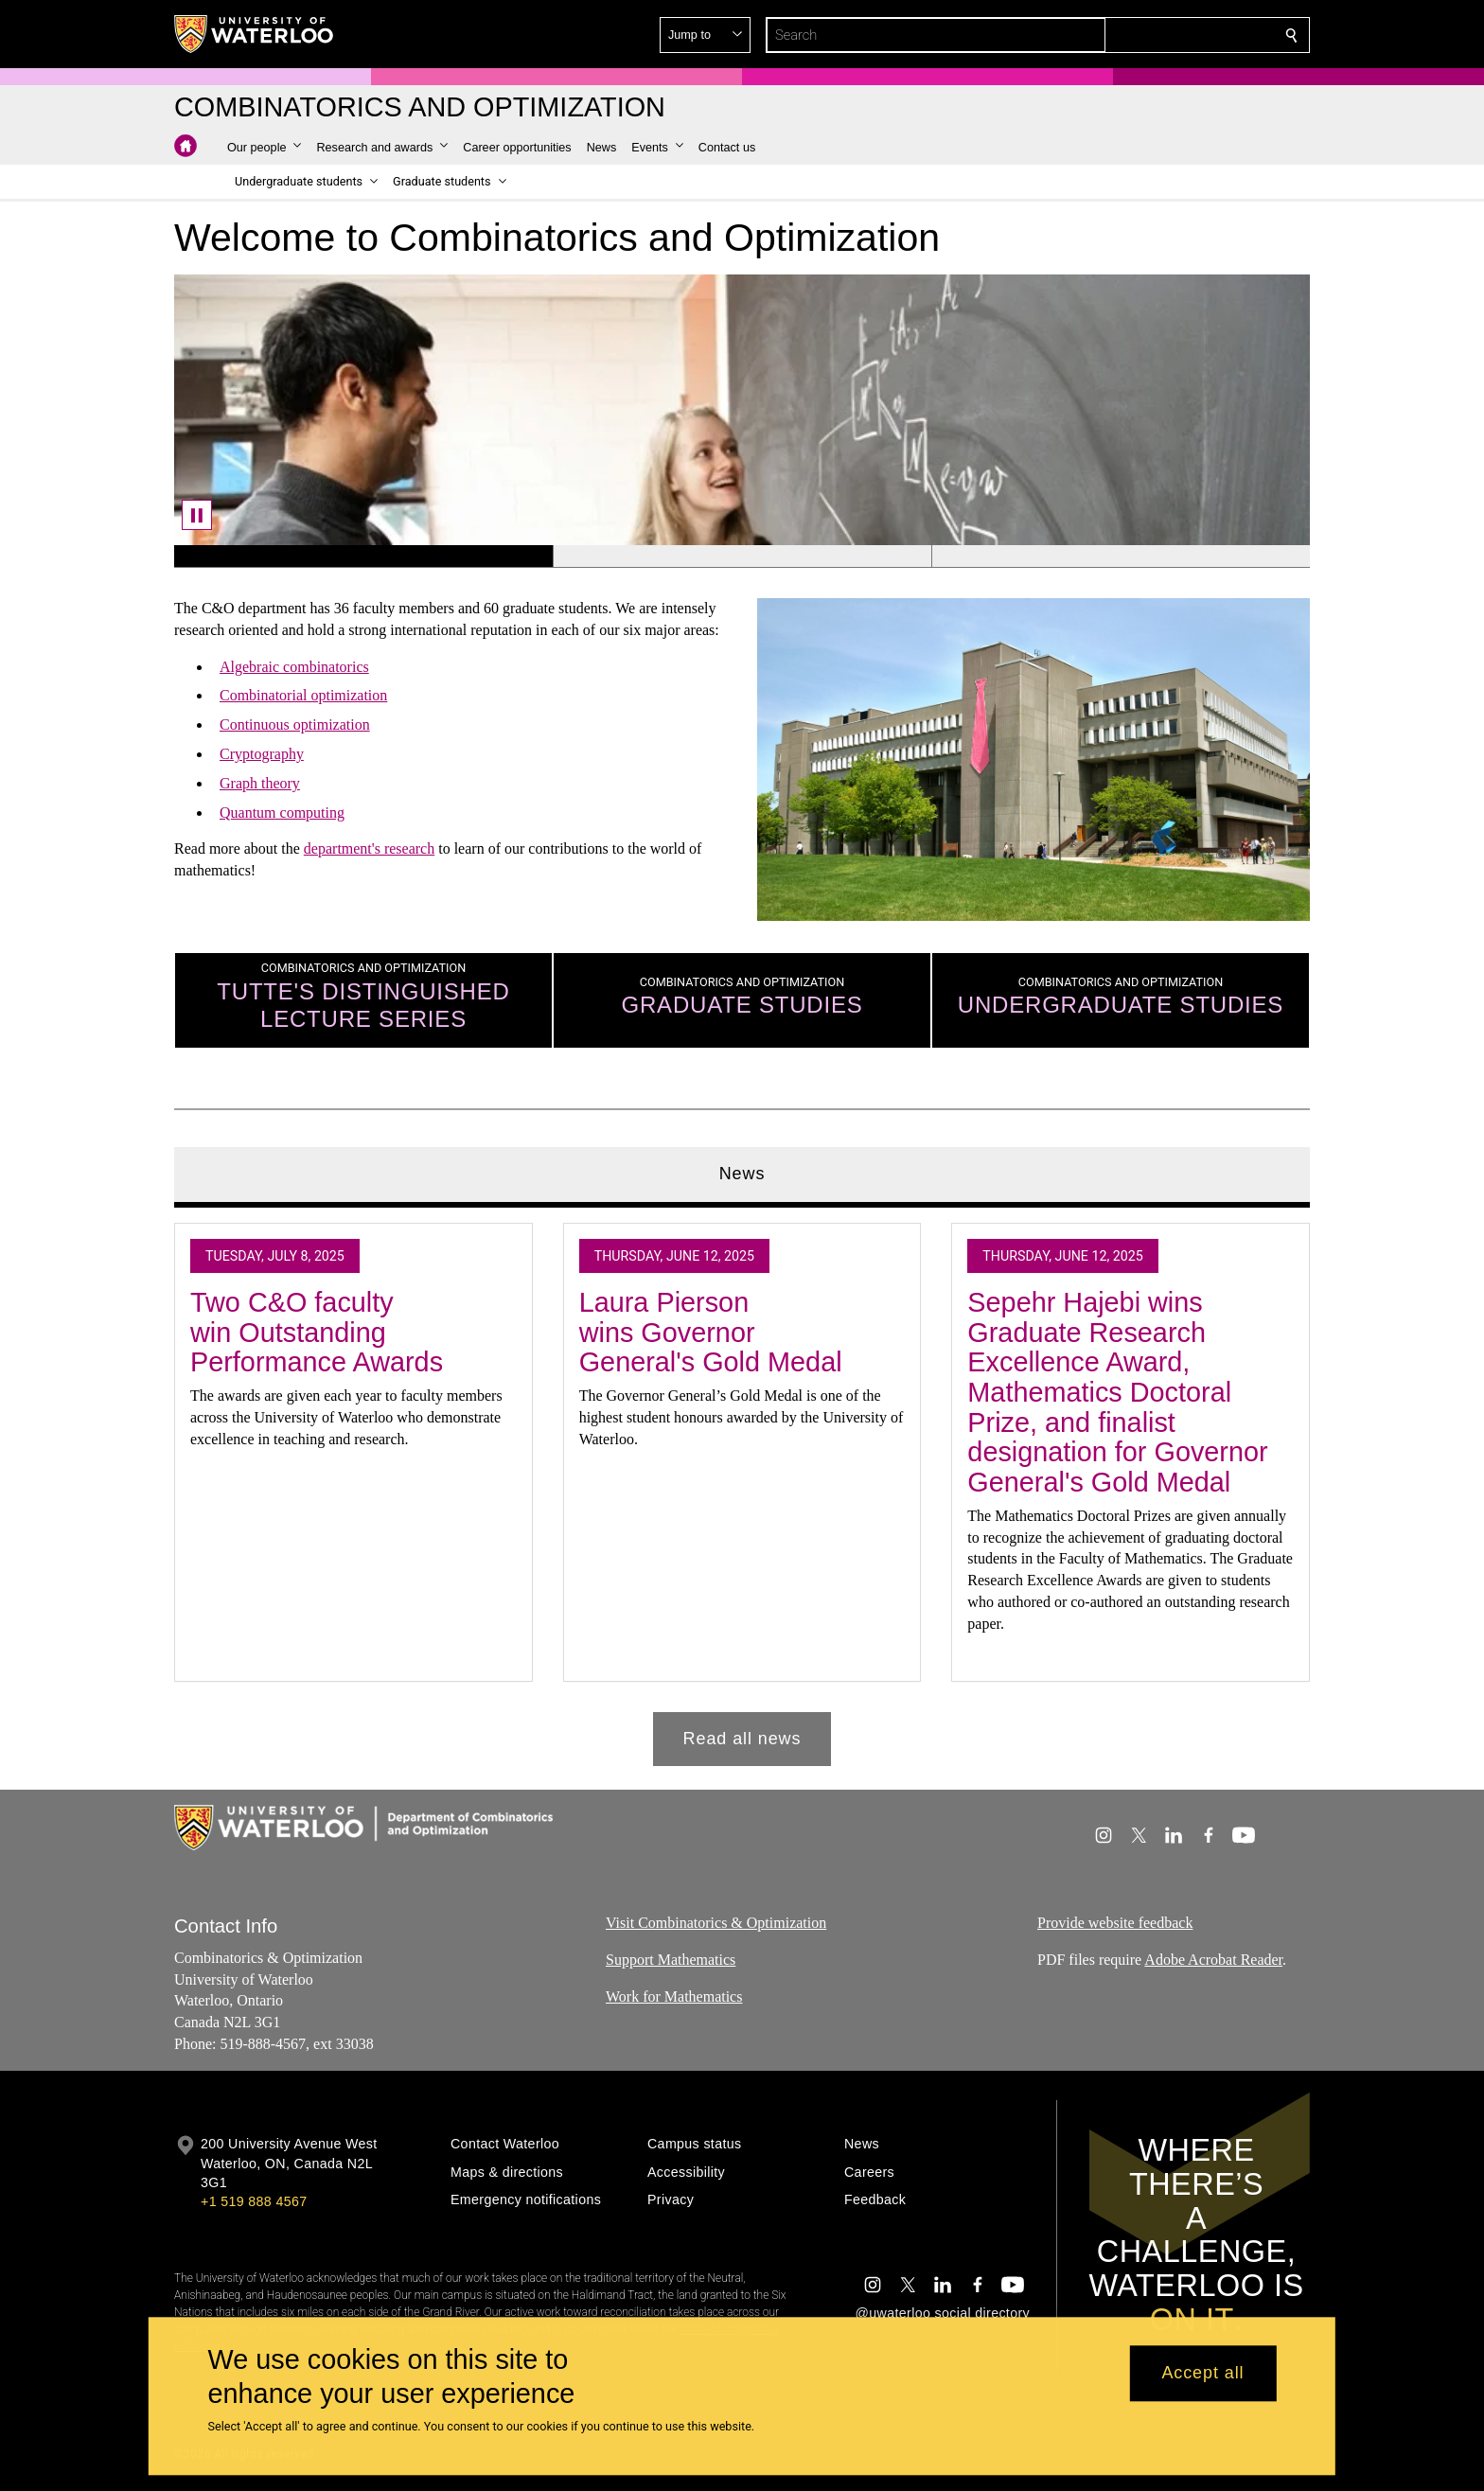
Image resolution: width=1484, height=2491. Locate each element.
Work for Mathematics (674, 1996)
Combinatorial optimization (303, 696)
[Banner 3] (1120, 556)
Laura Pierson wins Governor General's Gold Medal (710, 1332)
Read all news (742, 1738)
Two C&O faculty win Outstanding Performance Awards (316, 1332)
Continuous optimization (295, 724)
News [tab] (742, 1173)
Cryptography (262, 754)
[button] (1154, 35)
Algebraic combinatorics (294, 667)
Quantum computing (282, 812)
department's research (369, 849)
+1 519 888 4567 (254, 2201)
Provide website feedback (1114, 1923)
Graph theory (260, 783)
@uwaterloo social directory (943, 2313)
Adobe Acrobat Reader (1213, 1960)
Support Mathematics (670, 1960)
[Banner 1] (363, 556)
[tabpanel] (742, 1487)
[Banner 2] (742, 556)
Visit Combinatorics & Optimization (716, 1923)
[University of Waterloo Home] (254, 34)
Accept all (1202, 2373)
